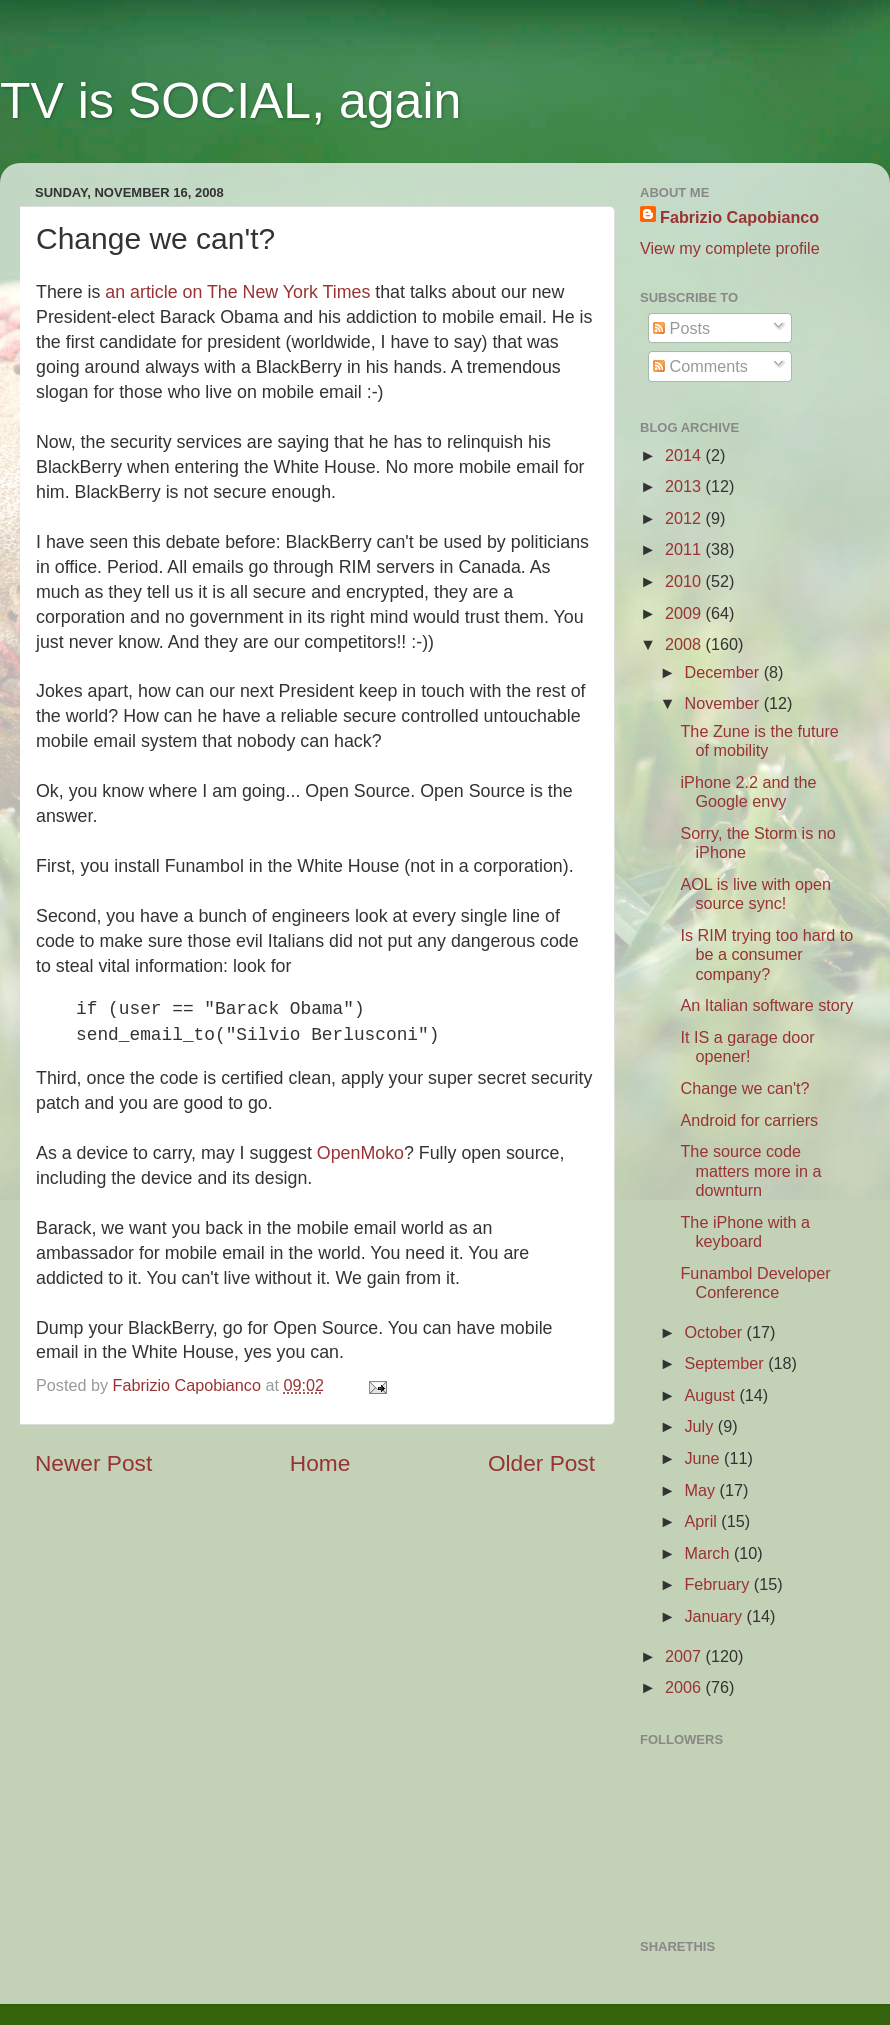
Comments (700, 366)
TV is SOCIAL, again (230, 101)
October (715, 1332)
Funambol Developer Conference (755, 1282)
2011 (685, 549)
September (726, 1363)
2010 (685, 581)
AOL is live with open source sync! (755, 893)
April (702, 1521)
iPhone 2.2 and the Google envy (748, 791)
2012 (685, 518)
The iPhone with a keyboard (745, 1231)
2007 (685, 1656)
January (715, 1616)
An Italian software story (766, 1005)
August (711, 1395)
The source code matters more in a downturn (750, 1170)
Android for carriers (749, 1120)
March (708, 1553)
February (718, 1584)
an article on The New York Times (237, 292)
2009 (685, 613)
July (700, 1426)
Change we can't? (744, 1088)
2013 (685, 486)
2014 (685, 455)
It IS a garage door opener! (747, 1046)
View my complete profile (730, 248)
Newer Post (93, 1463)
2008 (685, 644)
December (723, 672)
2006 (685, 1687)
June (704, 1458)
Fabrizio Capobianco (189, 1385)
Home (320, 1463)
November (723, 703)
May (701, 1490)
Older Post (541, 1463)
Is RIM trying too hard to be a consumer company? (766, 954)
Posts (681, 328)
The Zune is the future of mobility (759, 740)
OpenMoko (360, 1153)
